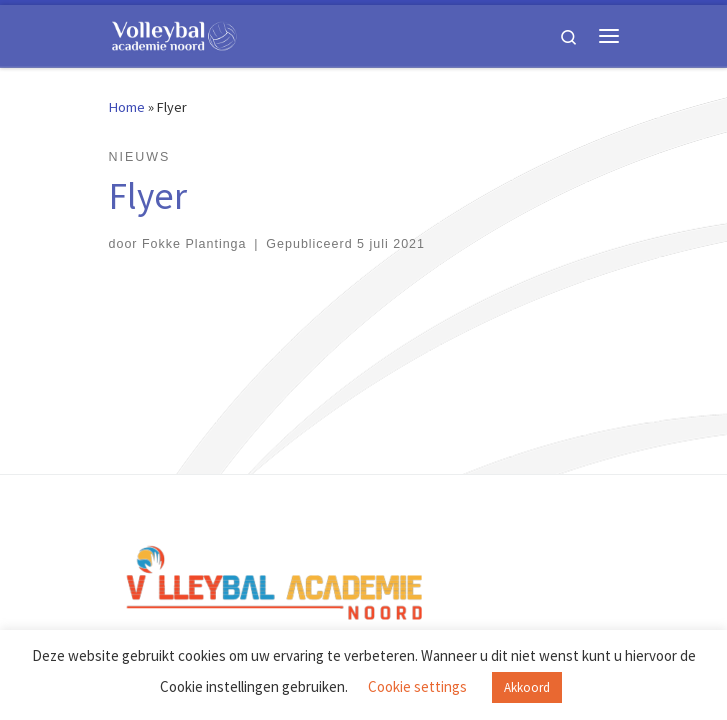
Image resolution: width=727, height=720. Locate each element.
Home (127, 107)
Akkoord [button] (527, 687)
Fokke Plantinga (194, 244)
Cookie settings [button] (417, 686)
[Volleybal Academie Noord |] (174, 33)
